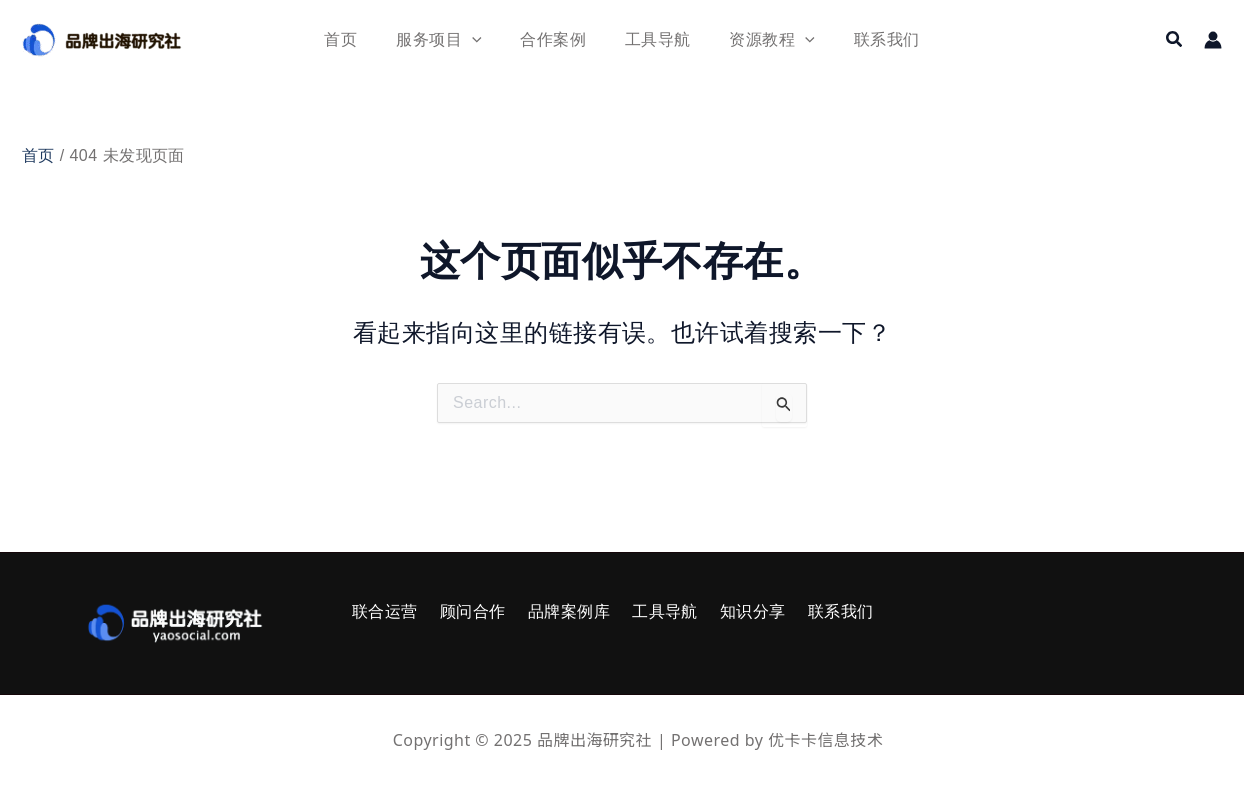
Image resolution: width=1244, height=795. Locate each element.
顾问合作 (462, 611)
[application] (482, 39)
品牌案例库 (552, 611)
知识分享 (724, 611)
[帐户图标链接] (1213, 40)
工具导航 (642, 611)
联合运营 (380, 611)
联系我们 (806, 611)
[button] (1175, 40)
